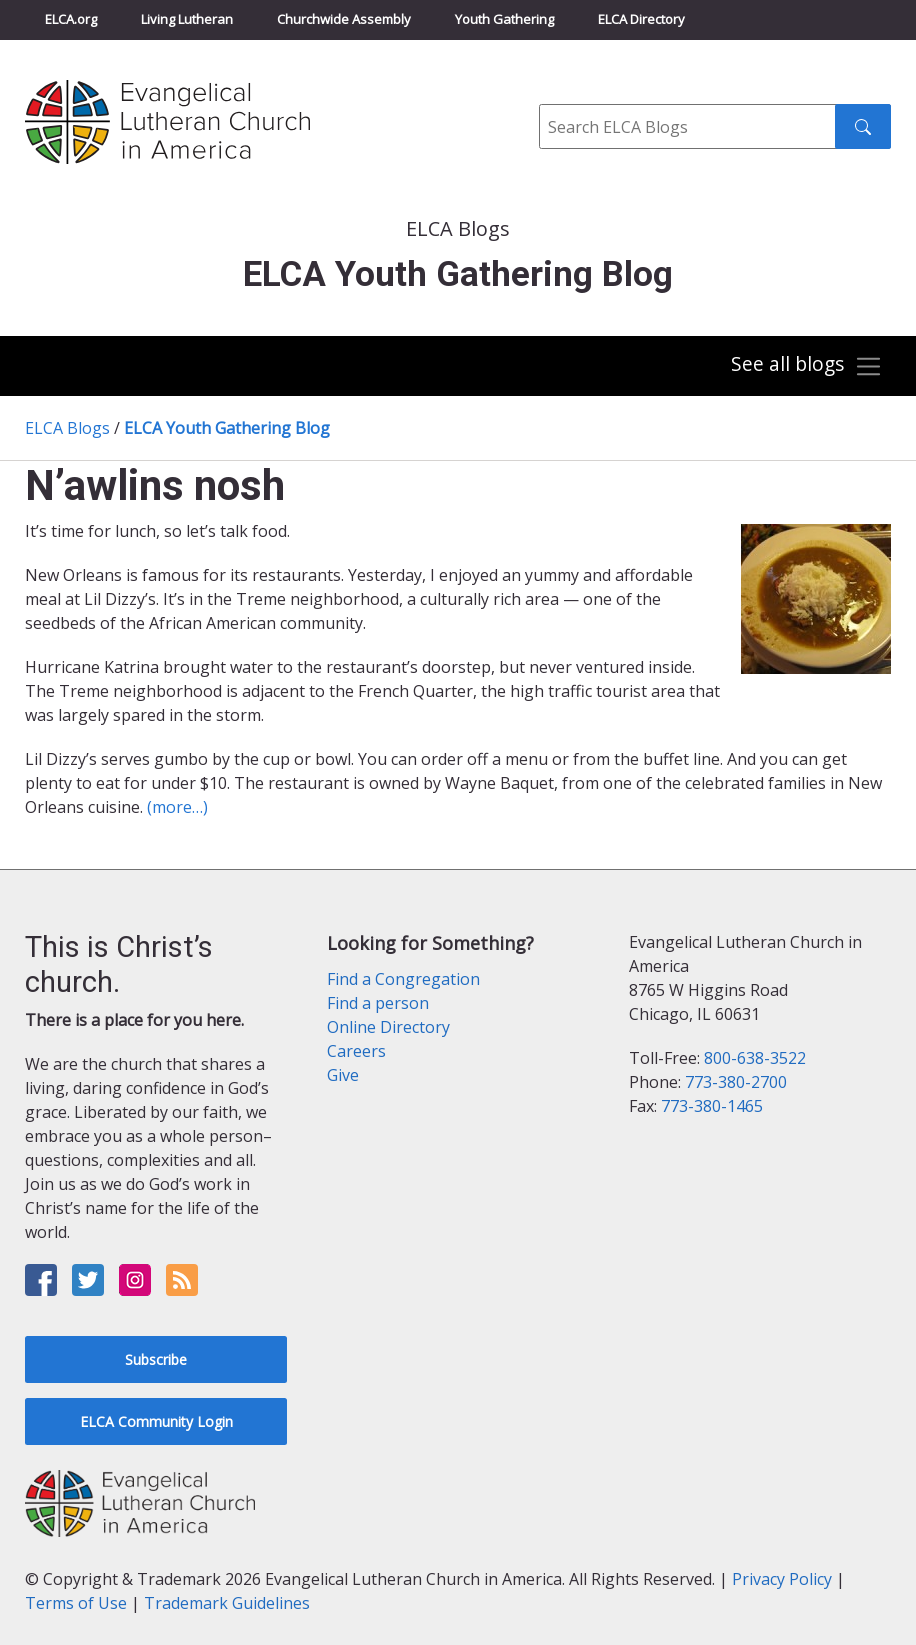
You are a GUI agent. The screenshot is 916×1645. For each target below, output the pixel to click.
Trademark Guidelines (227, 1603)
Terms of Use (76, 1603)
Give (343, 1075)
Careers (356, 1051)
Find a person (378, 1003)
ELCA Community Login (156, 1421)
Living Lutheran (187, 19)
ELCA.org (71, 19)
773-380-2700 (736, 1082)
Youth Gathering (504, 19)
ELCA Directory (641, 19)
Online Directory (388, 1027)
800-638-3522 (755, 1058)
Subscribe (156, 1359)
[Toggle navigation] (806, 367)
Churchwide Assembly (344, 19)
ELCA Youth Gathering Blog (227, 428)
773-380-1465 (712, 1106)
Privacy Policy (782, 1579)
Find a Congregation (403, 979)
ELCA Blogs (67, 428)
